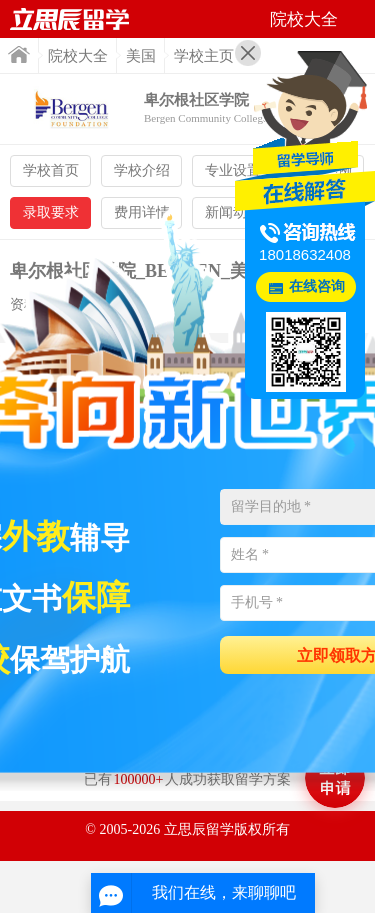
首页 (19, 54)
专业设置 (233, 170)
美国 (141, 56)
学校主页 (204, 56)
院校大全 (78, 56)
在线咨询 (317, 286)
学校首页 (51, 170)
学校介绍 (142, 170)
